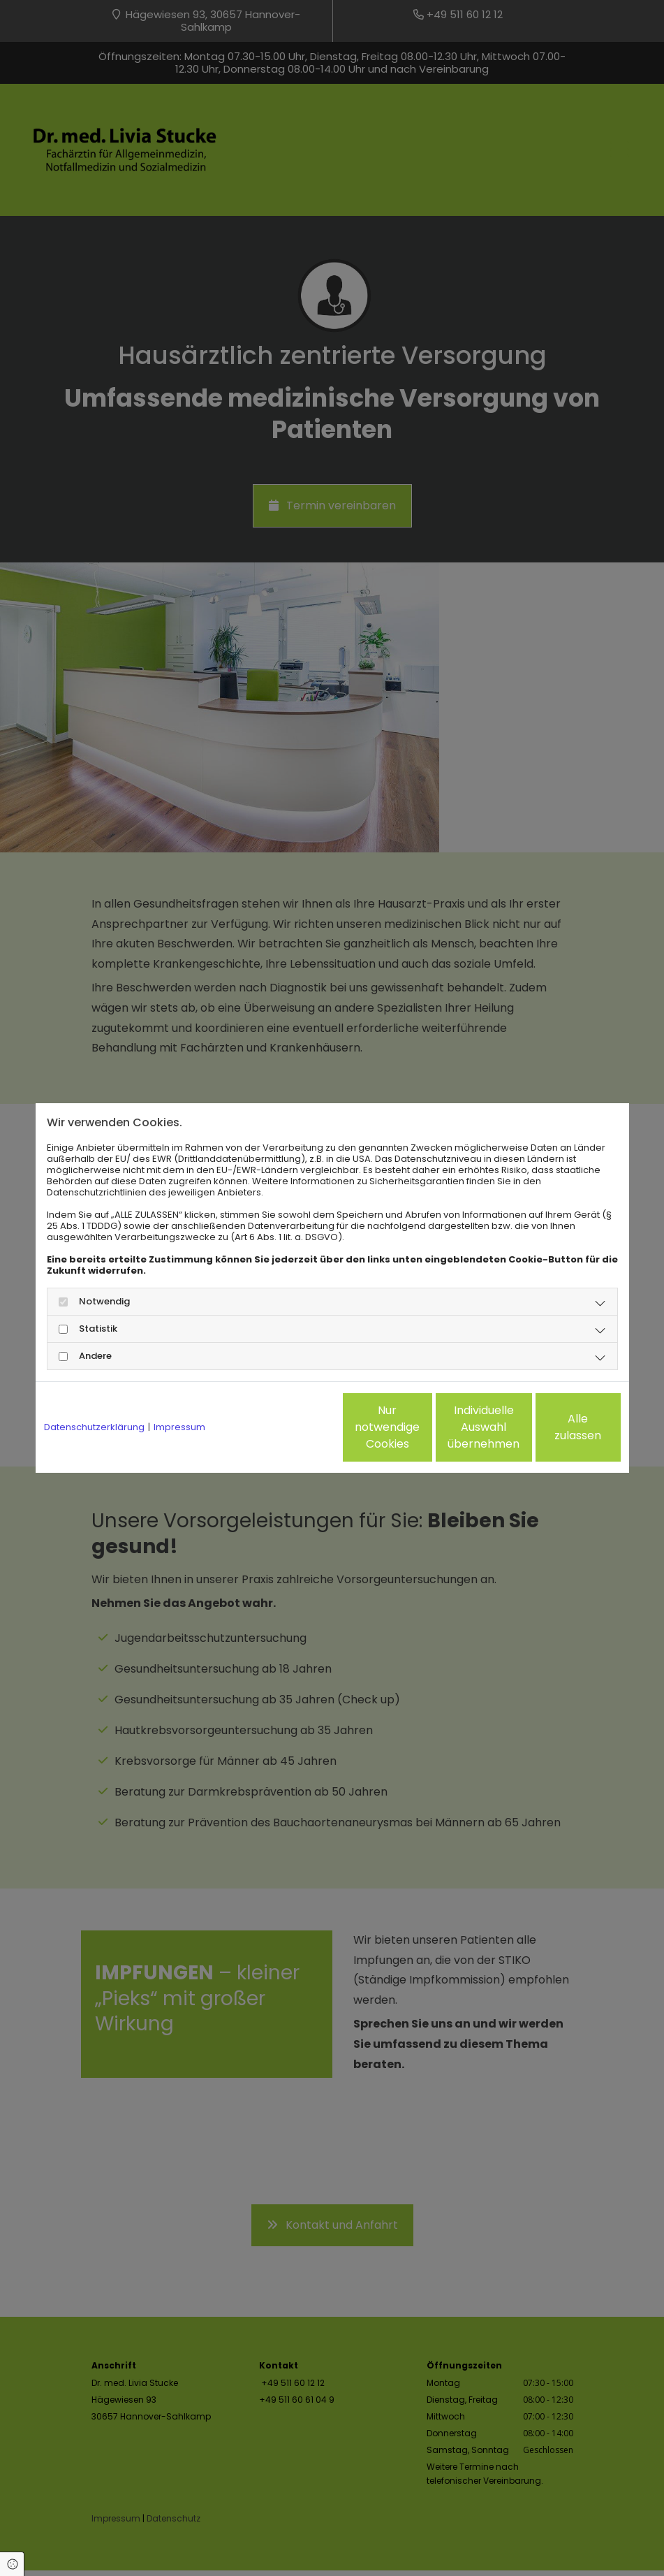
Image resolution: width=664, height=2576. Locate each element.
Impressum (179, 1427)
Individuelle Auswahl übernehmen (423, 1427)
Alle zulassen (556, 1427)
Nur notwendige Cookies (290, 1427)
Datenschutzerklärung (94, 1427)
